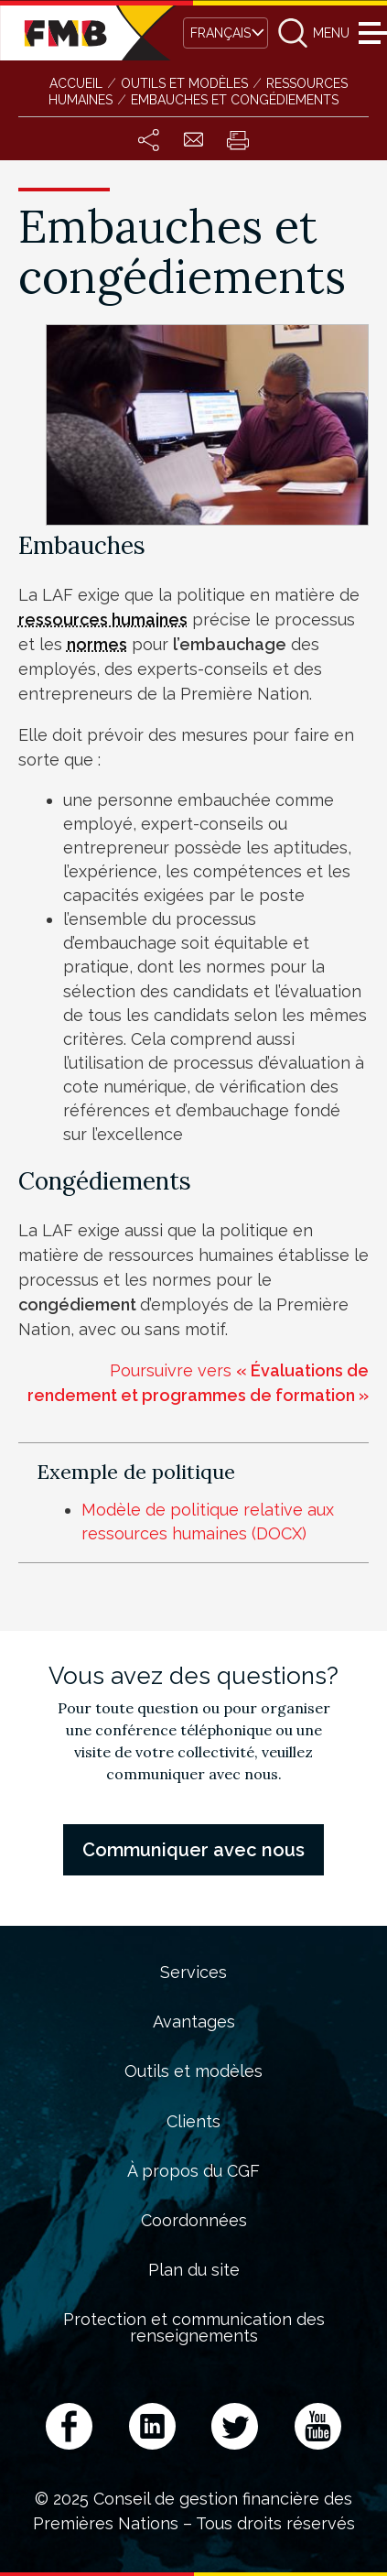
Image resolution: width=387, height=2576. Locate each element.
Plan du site (194, 2270)
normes (97, 644)
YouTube (318, 2426)
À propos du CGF (193, 2171)
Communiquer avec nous (193, 1850)
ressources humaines (103, 619)
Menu (370, 33)
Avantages (194, 2022)
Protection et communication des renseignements (194, 2327)
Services (193, 1972)
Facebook (69, 2426)
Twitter (234, 2426)
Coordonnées (194, 2220)
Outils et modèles (193, 2071)
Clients (193, 2122)
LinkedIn (152, 2426)
